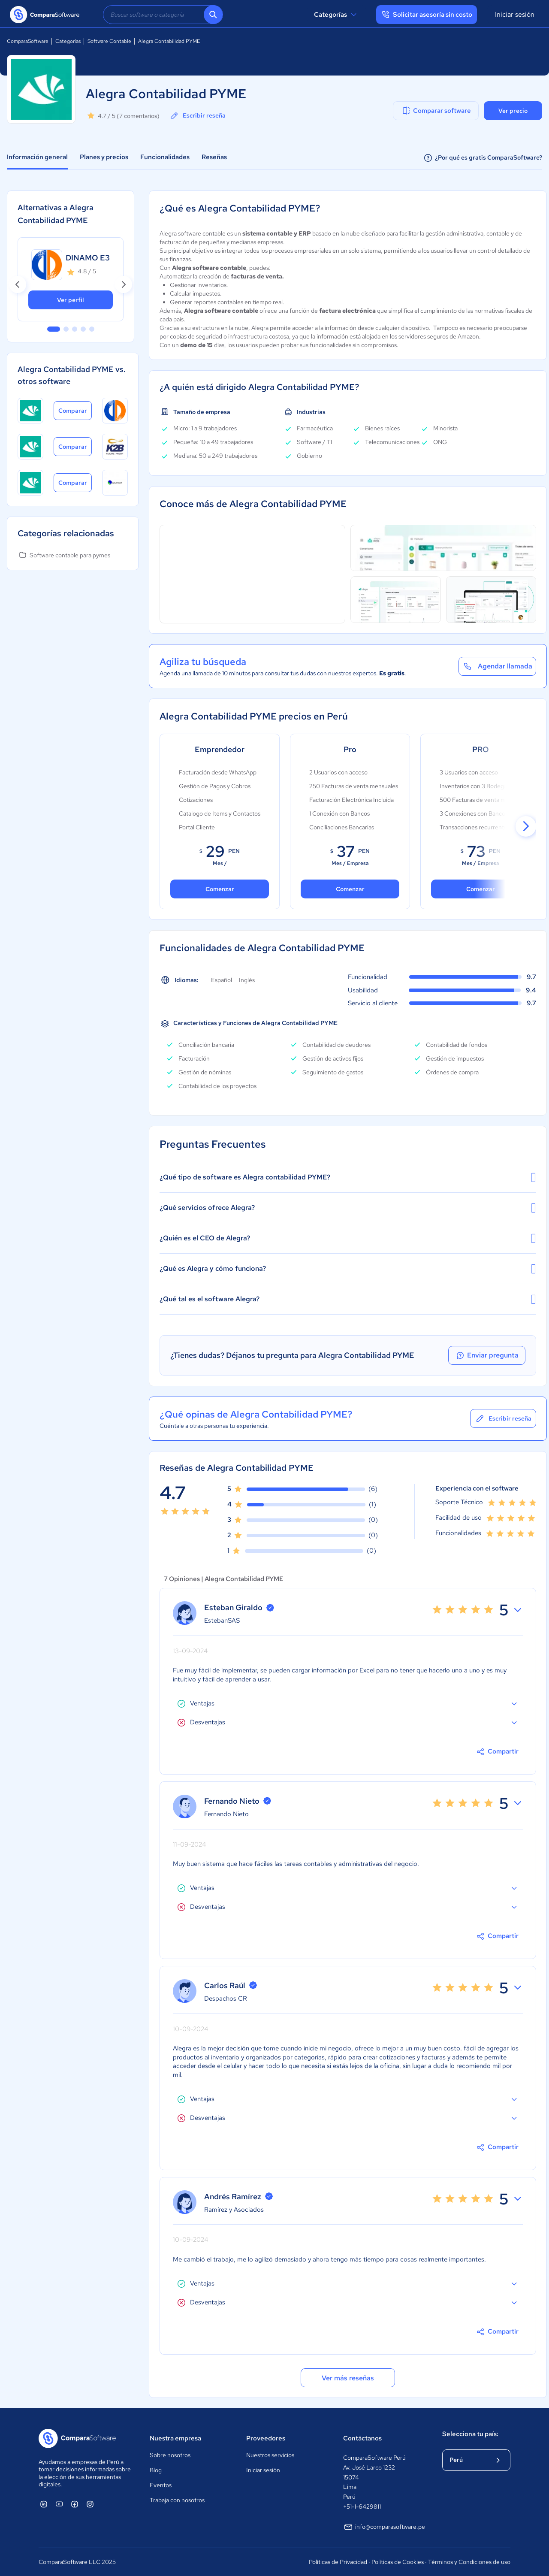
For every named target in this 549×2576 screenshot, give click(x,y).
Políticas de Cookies (397, 2562)
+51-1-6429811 (362, 2506)
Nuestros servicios (270, 2455)
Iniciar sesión (514, 14)
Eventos (161, 2485)
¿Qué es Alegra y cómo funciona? (348, 1269)
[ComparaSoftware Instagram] (90, 2504)
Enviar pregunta (487, 1355)
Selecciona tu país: (470, 2434)
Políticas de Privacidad (338, 2562)
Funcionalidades (165, 157)
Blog (156, 2470)
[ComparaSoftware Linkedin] (44, 2504)
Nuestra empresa (175, 2438)
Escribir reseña (197, 116)
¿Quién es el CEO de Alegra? (348, 1238)
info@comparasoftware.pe (384, 2527)
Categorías (336, 14)
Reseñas (214, 157)
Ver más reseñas (348, 2377)
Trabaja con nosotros (177, 2500)
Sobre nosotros (170, 2455)
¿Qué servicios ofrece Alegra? (348, 1208)
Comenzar (350, 889)
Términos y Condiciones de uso (469, 2562)
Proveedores (265, 2438)
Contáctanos (362, 2438)
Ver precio (513, 111)
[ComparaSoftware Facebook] (74, 2504)
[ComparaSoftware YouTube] (59, 2504)
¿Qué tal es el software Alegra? (348, 1299)
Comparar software (436, 111)
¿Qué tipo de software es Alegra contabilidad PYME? (348, 1177)
